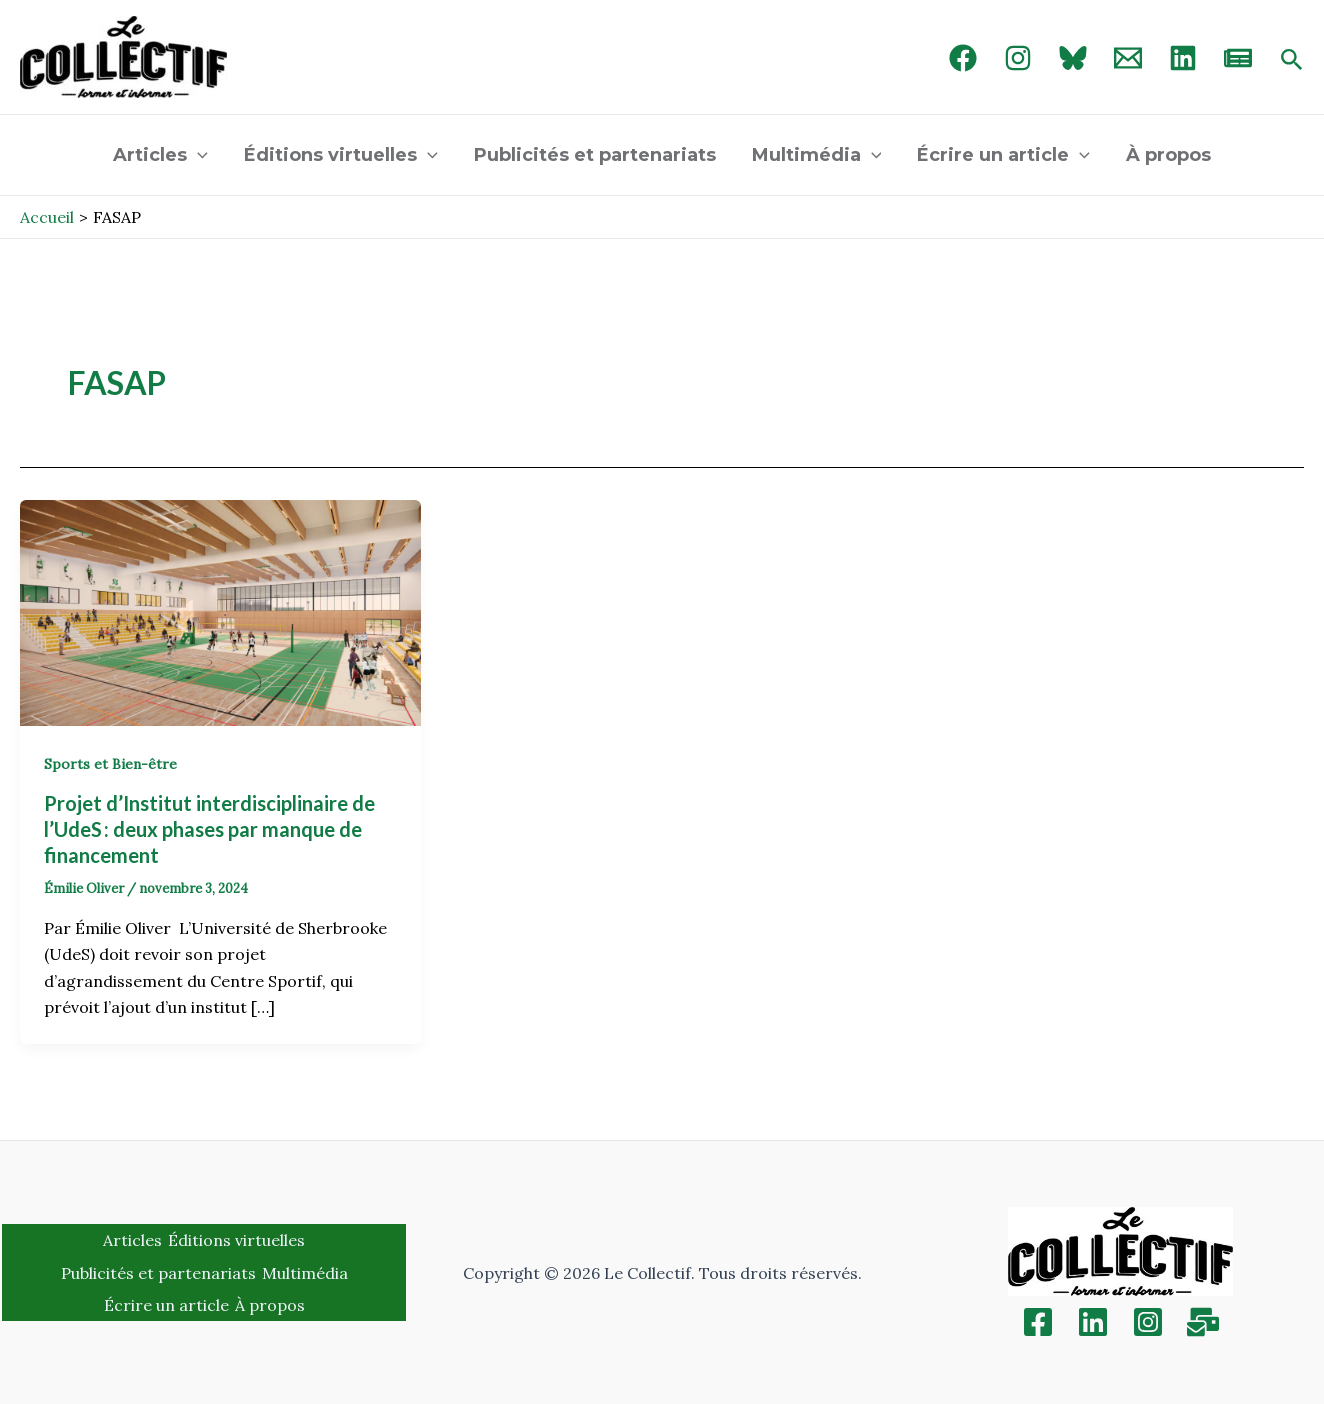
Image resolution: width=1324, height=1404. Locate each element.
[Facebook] (963, 58)
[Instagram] (1018, 58)
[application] (197, 155)
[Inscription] (1203, 1322)
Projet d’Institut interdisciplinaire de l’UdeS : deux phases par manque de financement (209, 829)
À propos (1168, 155)
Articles (160, 155)
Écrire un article (1003, 155)
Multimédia (817, 155)
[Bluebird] (1073, 58)
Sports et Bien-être (110, 764)
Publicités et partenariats (595, 155)
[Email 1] (1128, 58)
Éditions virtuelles (341, 155)
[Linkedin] (1093, 1322)
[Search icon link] (1292, 61)
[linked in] (1183, 58)
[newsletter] (1238, 58)
